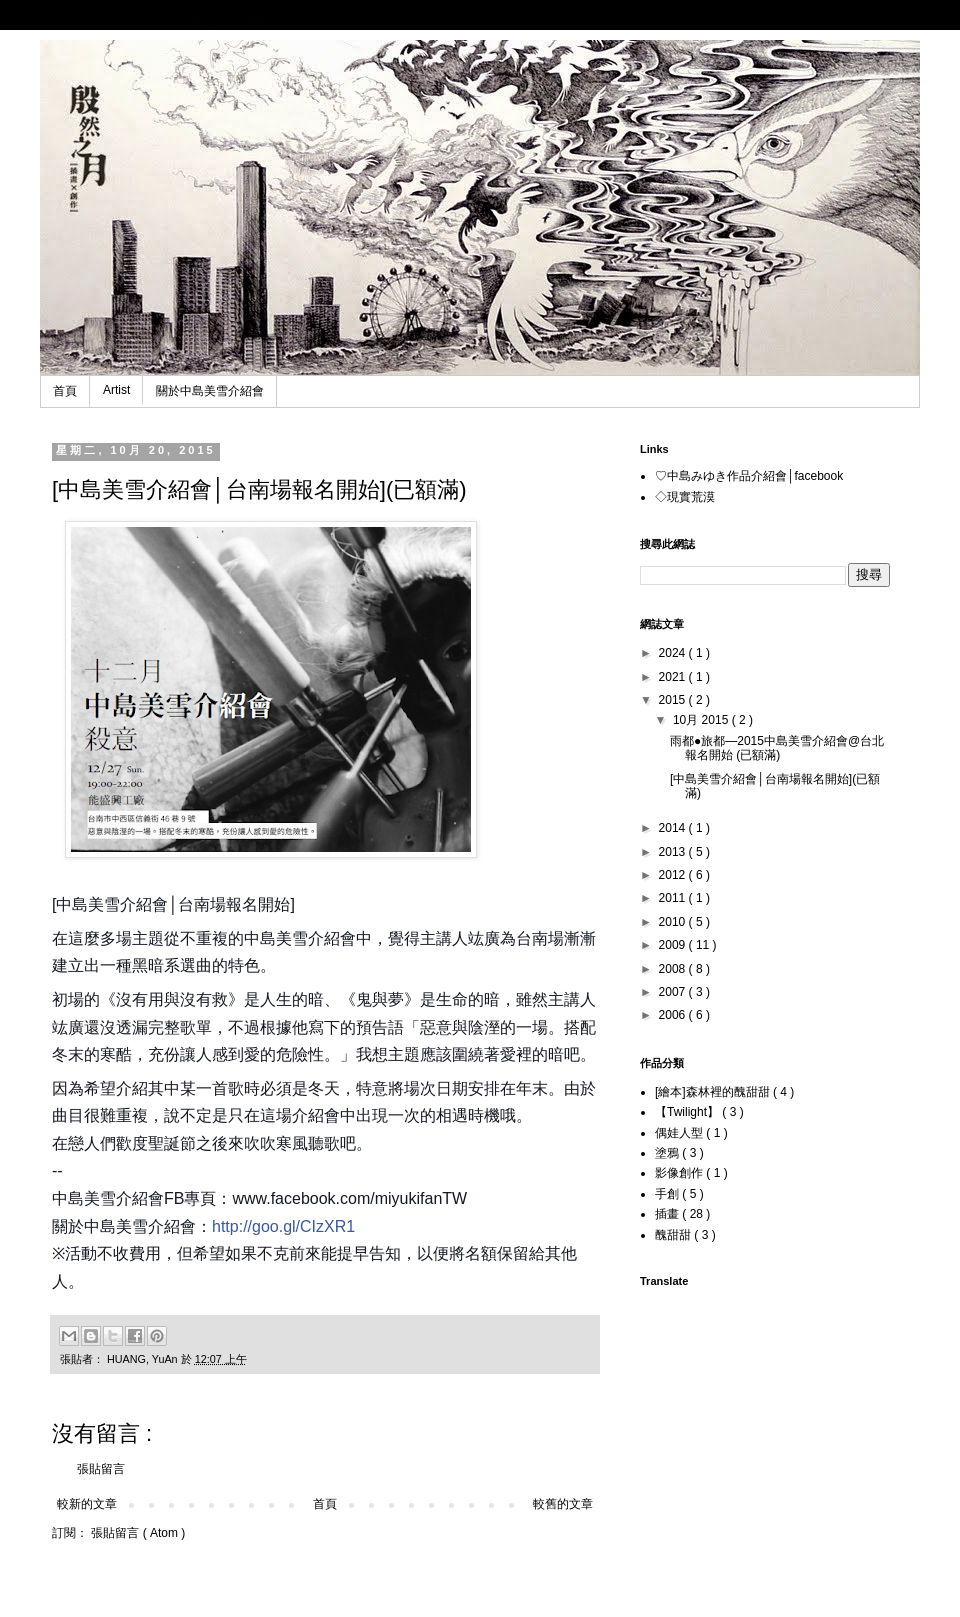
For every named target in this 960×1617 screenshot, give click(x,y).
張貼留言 (101, 1469)
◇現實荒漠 (685, 497)
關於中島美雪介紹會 (210, 391)
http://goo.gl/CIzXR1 (283, 1226)
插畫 (668, 1214)
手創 (668, 1194)
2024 (674, 653)
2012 (674, 875)
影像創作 (680, 1173)
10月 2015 (702, 720)
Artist (116, 390)
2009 (674, 945)
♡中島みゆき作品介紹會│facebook (749, 476)
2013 (674, 852)
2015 (674, 700)
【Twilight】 (688, 1112)
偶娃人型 (680, 1133)
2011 (674, 898)
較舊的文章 (563, 1504)
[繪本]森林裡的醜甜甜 (714, 1092)
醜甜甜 (674, 1235)
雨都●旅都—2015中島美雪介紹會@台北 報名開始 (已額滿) (777, 748)
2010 (674, 922)
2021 (674, 677)
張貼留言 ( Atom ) (138, 1533)
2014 (674, 828)
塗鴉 (668, 1153)
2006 (674, 1015)
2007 (674, 992)
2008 (674, 969)
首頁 (65, 391)
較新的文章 (87, 1504)
